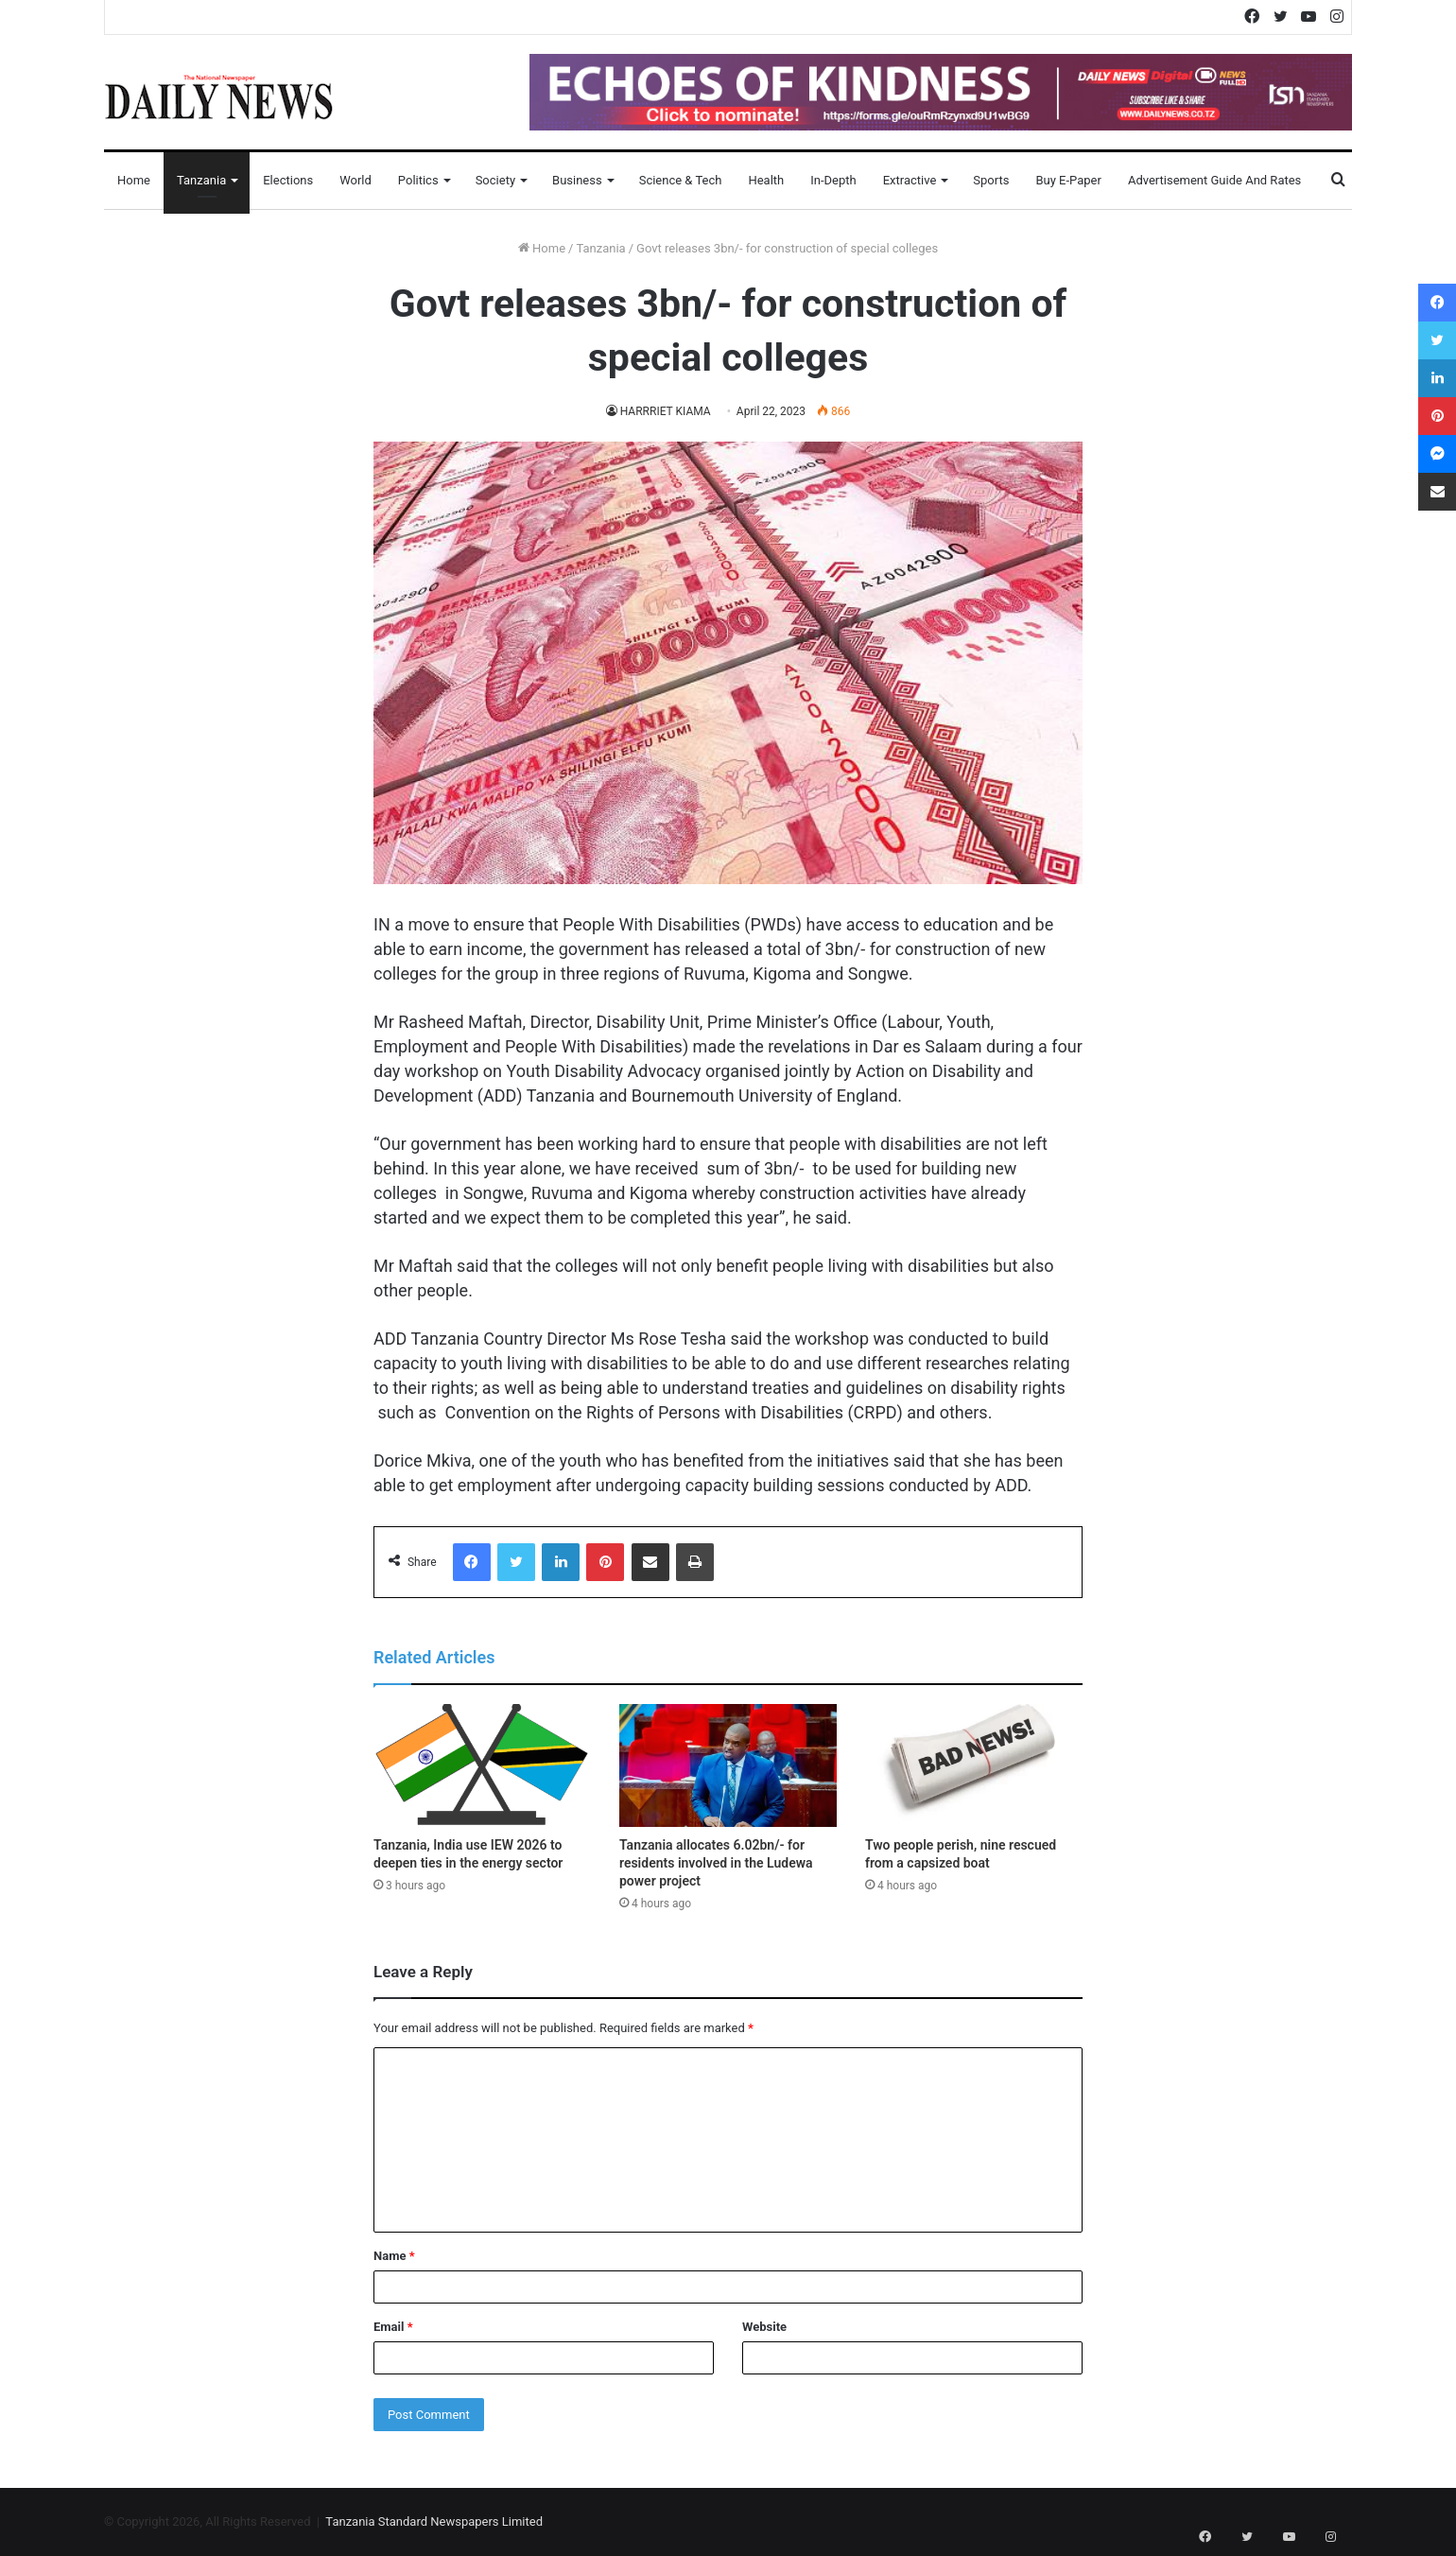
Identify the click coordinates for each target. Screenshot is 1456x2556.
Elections (288, 180)
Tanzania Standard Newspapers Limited (434, 2521)
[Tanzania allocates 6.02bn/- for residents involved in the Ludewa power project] (728, 1765)
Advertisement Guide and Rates (1214, 180)
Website (764, 2327)
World (355, 180)
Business (577, 180)
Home (133, 180)
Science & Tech (680, 180)
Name (394, 2256)
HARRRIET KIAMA (665, 411)
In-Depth (833, 180)
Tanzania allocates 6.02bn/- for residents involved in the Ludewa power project (716, 1862)
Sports (991, 180)
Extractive (910, 180)
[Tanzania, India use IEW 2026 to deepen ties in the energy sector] (482, 1765)
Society (495, 180)
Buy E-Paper (1068, 180)
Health (766, 180)
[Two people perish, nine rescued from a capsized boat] (974, 1765)
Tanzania (201, 180)
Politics (418, 180)
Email (393, 2327)
